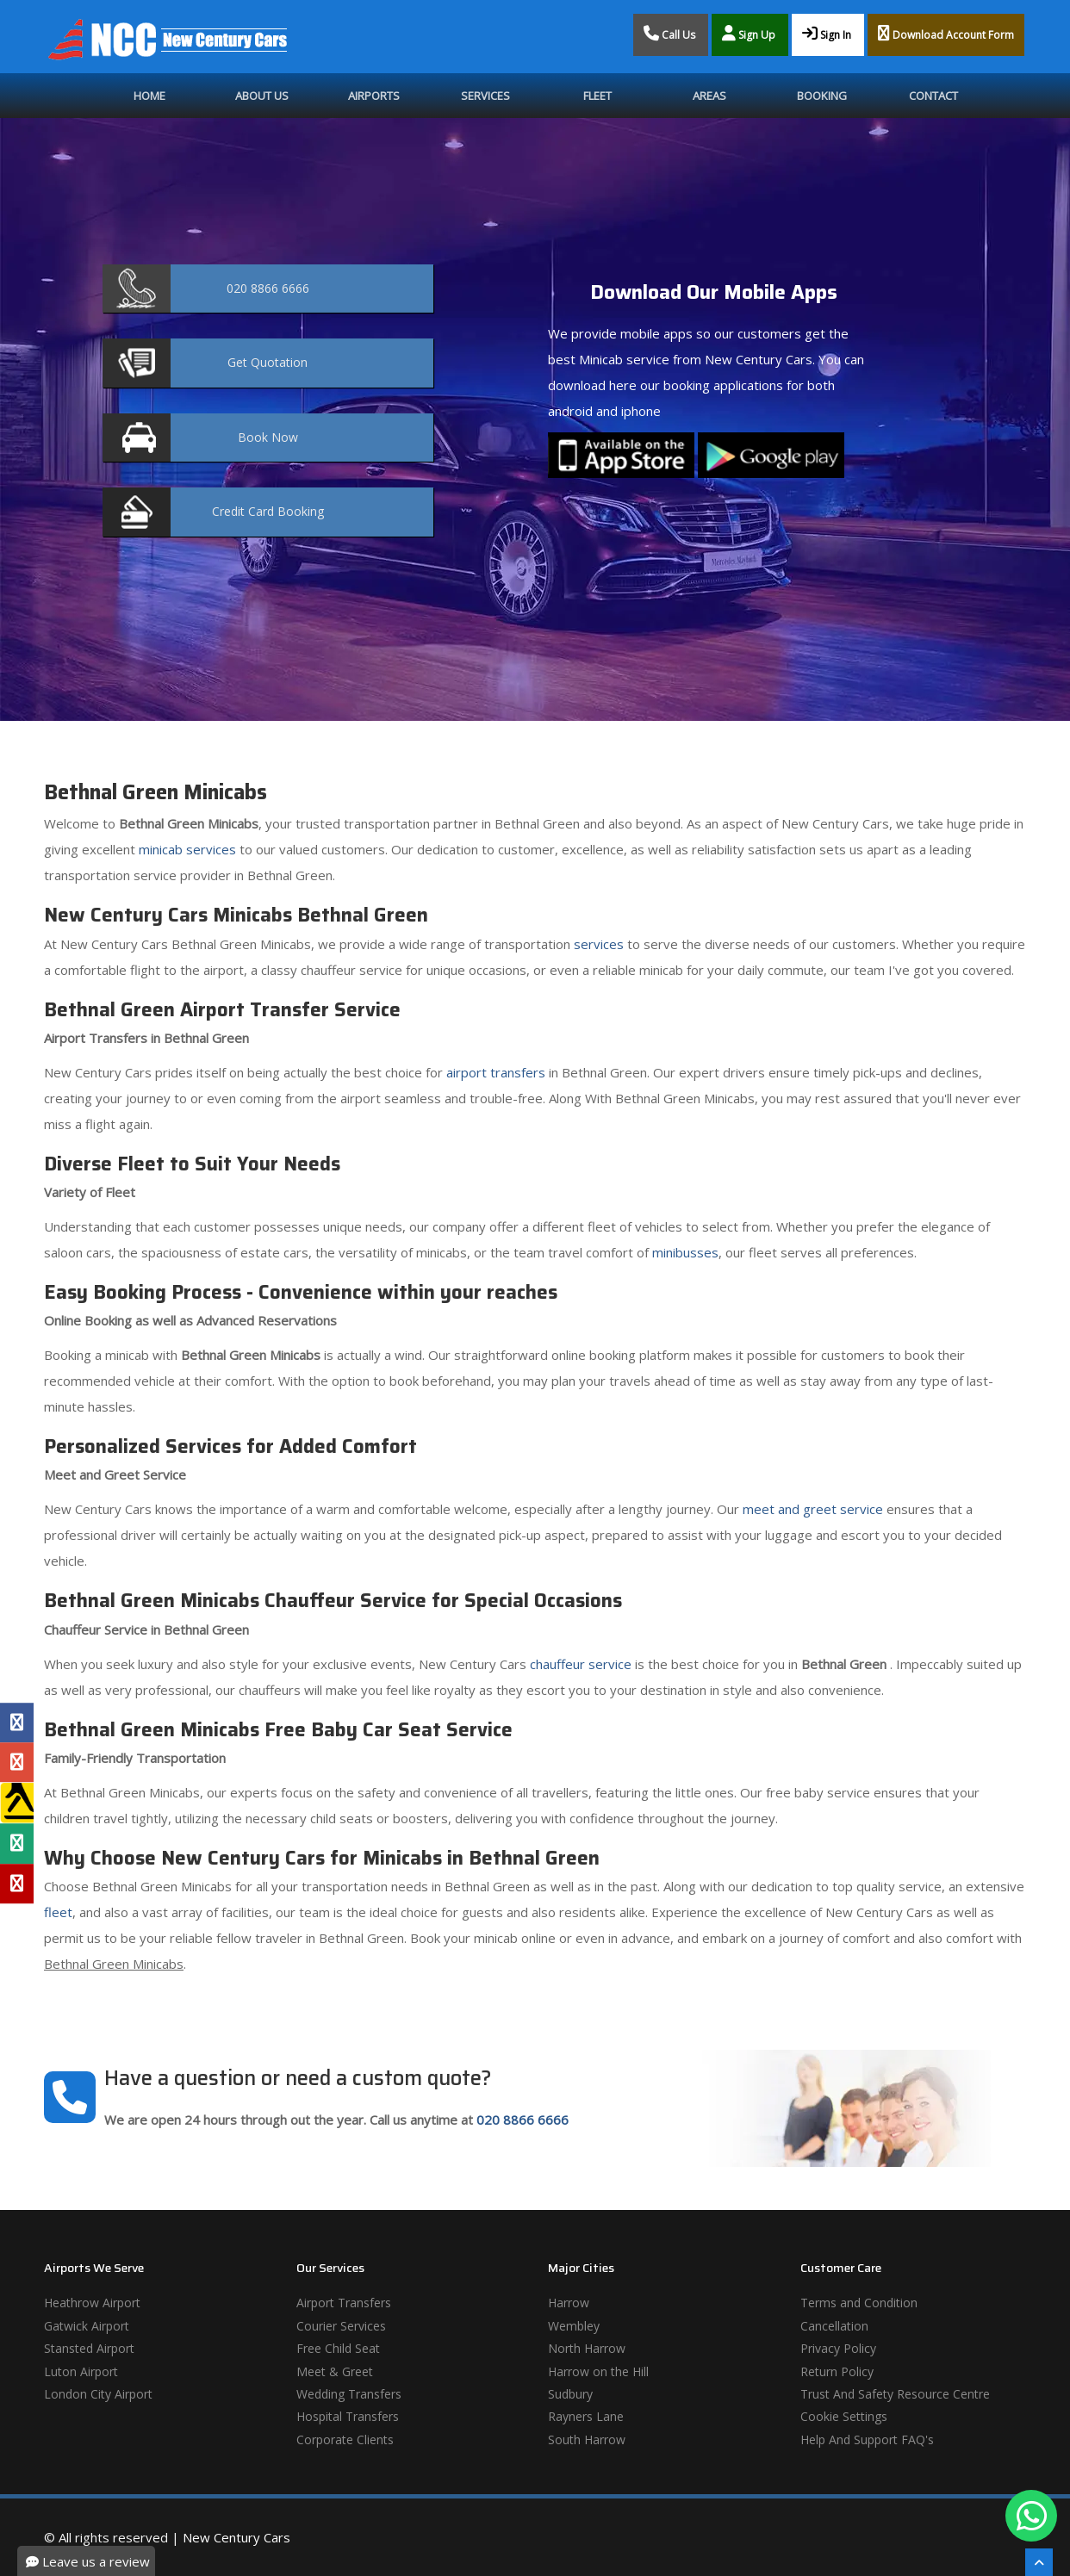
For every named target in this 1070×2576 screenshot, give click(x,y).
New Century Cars (236, 2537)
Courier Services (341, 2326)
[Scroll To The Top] (1039, 2562)
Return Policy (837, 2371)
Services (485, 95)
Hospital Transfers (347, 2416)
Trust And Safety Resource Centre (895, 2394)
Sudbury (570, 2394)
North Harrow (586, 2348)
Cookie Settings (843, 2416)
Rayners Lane (586, 2416)
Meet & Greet (334, 2371)
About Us (262, 95)
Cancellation (834, 2326)
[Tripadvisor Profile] (17, 1844)
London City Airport (98, 2394)
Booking (822, 95)
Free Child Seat (338, 2348)
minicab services (187, 849)
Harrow (568, 2302)
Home (149, 95)
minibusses (685, 1252)
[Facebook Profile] (17, 1722)
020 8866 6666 (522, 2119)
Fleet (597, 95)
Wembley (574, 2326)
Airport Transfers (343, 2302)
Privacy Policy (838, 2348)
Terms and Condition (859, 2302)
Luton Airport (81, 2371)
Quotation (267, 362)
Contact (933, 95)
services (599, 944)
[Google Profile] (17, 1762)
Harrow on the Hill (598, 2371)
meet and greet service (813, 1509)
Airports (374, 95)
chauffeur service (580, 1664)
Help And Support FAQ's (867, 2439)
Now (268, 437)
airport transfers (495, 1072)
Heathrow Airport (92, 2302)
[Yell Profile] (17, 1803)
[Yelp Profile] (17, 1883)
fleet (58, 1912)
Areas (709, 95)
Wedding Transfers (348, 2394)
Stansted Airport (89, 2348)
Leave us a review (88, 2561)
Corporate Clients (345, 2439)
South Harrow (586, 2439)
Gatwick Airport (86, 2326)
